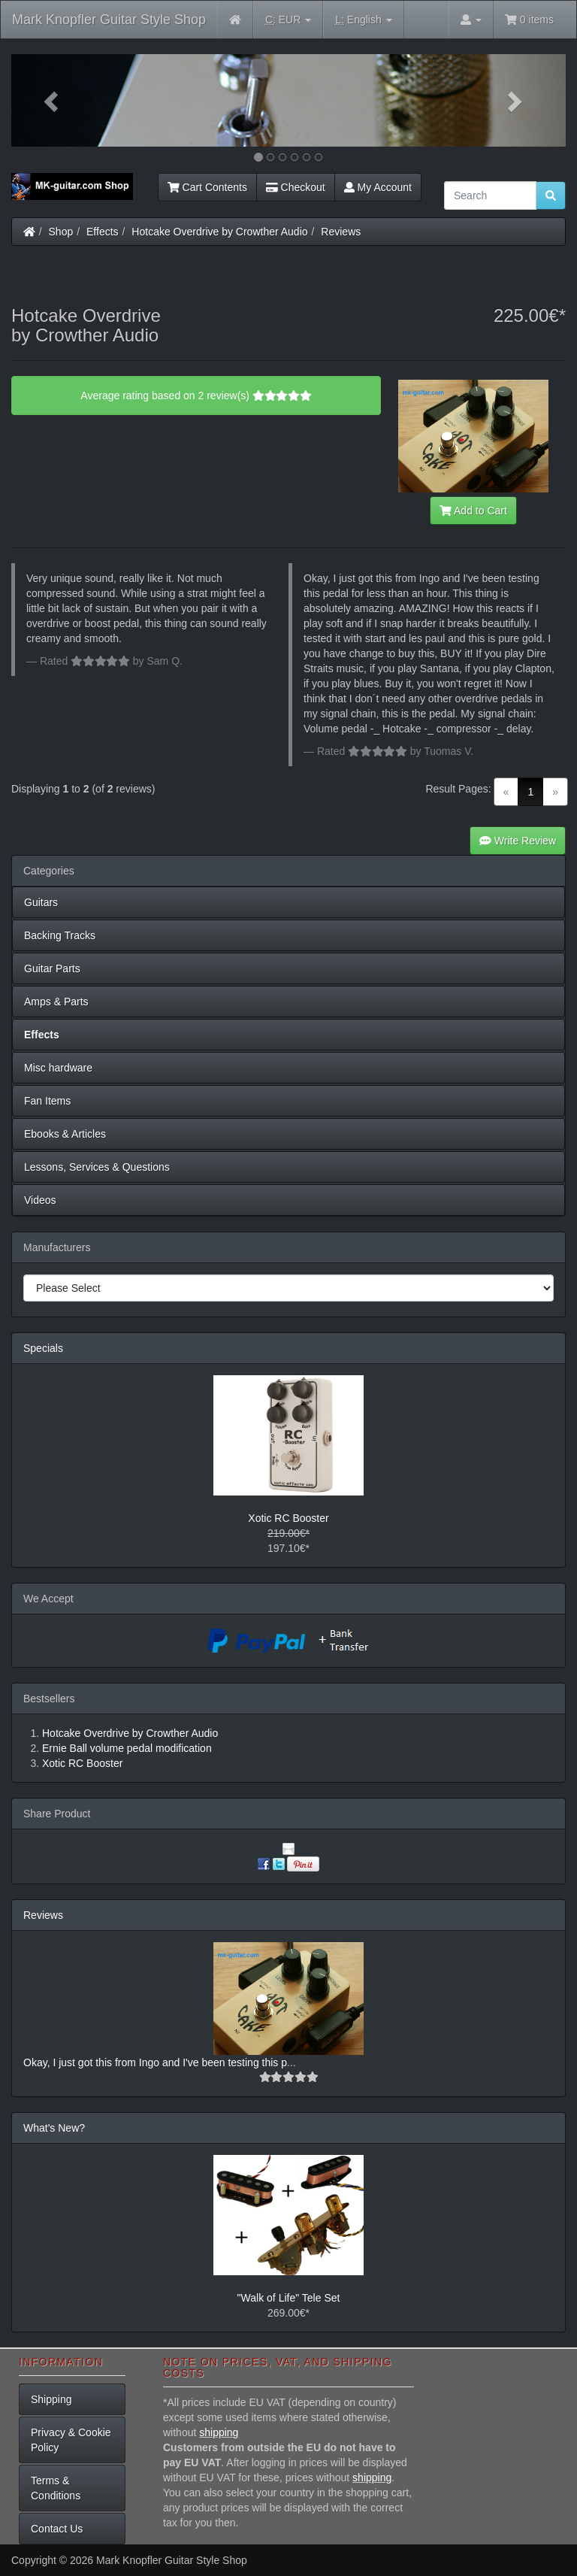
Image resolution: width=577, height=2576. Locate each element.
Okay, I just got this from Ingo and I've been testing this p (155, 2062)
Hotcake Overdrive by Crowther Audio (219, 232)
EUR (288, 20)
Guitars (41, 902)
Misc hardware (58, 1068)
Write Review (517, 841)
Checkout (295, 187)
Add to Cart (473, 511)
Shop (61, 232)
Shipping (51, 2399)
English (363, 20)
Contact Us (57, 2529)
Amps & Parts (56, 1002)
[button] (53, 100)
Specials (43, 1348)
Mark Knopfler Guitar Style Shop (109, 19)
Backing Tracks (59, 935)
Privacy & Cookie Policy (71, 2439)
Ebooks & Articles (65, 1134)
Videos (40, 1200)
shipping (218, 2432)
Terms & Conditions (55, 2488)
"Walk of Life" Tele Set (288, 2298)
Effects (102, 232)
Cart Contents (207, 187)
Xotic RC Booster (288, 1518)
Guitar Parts (52, 968)
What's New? (54, 2128)
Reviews (341, 232)
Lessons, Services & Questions (97, 1167)
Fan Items (47, 1101)
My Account (378, 187)
